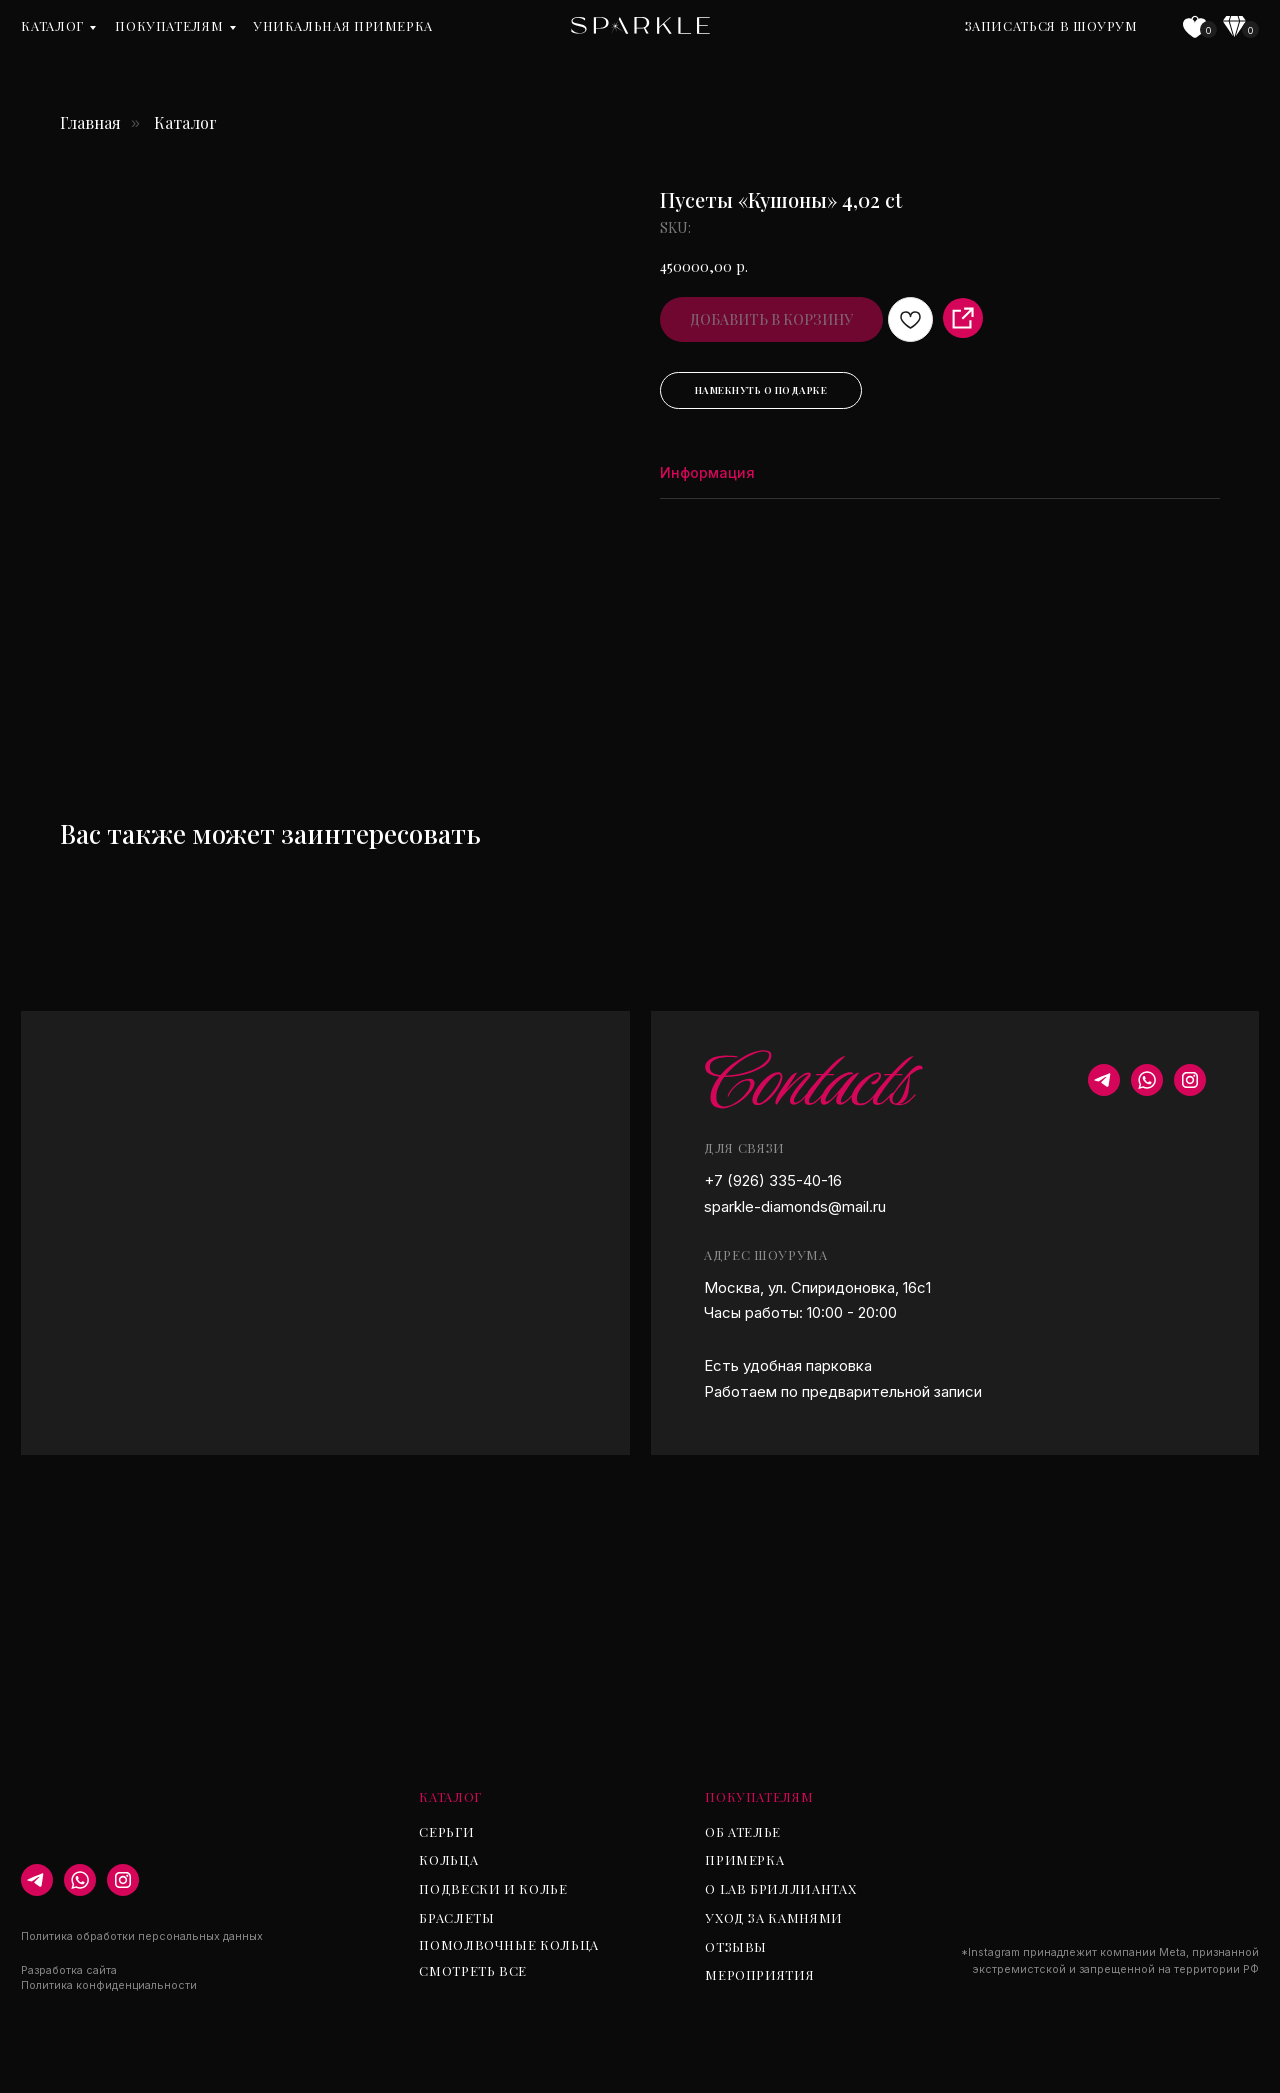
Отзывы (736, 1946)
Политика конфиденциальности (109, 1985)
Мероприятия (759, 1974)
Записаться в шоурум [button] (1051, 25)
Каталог (52, 25)
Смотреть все (473, 1970)
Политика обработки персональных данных (142, 1936)
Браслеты (456, 1917)
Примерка (744, 1859)
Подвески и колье (493, 1888)
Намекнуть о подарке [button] (761, 390)
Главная (90, 122)
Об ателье (743, 1831)
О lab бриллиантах (780, 1888)
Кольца (448, 1859)
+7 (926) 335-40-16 (773, 1181)
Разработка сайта (69, 1970)
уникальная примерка (343, 25)
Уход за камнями (774, 1917)
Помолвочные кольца (509, 1944)
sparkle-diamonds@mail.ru (795, 1207)
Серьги (446, 1831)
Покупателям (169, 25)
